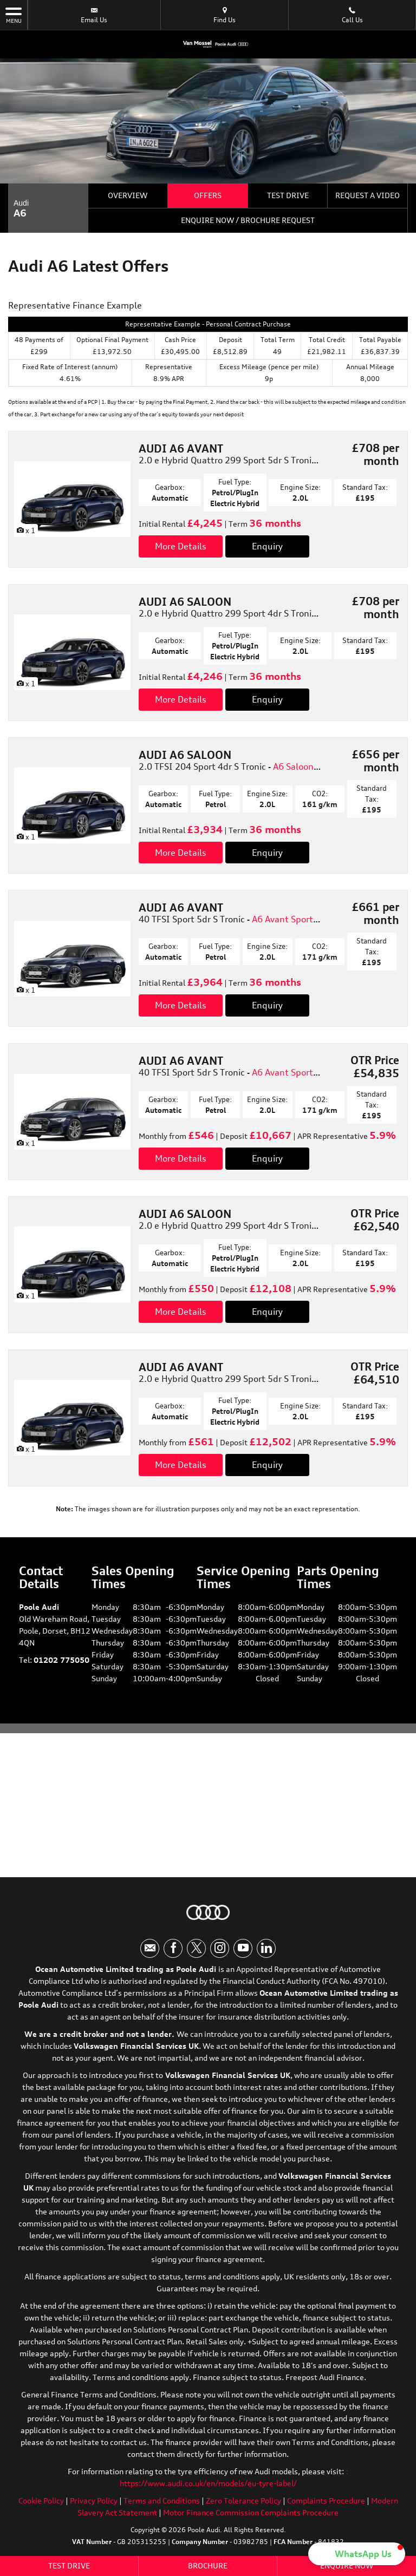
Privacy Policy (94, 2500)
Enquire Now (346, 2565)
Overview (127, 195)
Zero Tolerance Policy (243, 2500)
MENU (13, 14)
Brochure (207, 2565)
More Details (180, 546)
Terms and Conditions (161, 2500)
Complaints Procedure (326, 2500)
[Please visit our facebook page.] (173, 1948)
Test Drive (288, 195)
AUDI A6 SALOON (185, 601)
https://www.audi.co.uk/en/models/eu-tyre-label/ (208, 2483)
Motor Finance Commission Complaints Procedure (251, 2512)
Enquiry (267, 546)
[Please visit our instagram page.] (219, 1948)
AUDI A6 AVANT (181, 448)
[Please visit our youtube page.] (242, 1948)
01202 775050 (61, 1659)
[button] (356, 2553)
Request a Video (367, 195)
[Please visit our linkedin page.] (266, 1948)
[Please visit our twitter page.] (196, 1948)
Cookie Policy (41, 2500)
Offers (208, 195)
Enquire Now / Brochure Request (248, 220)
